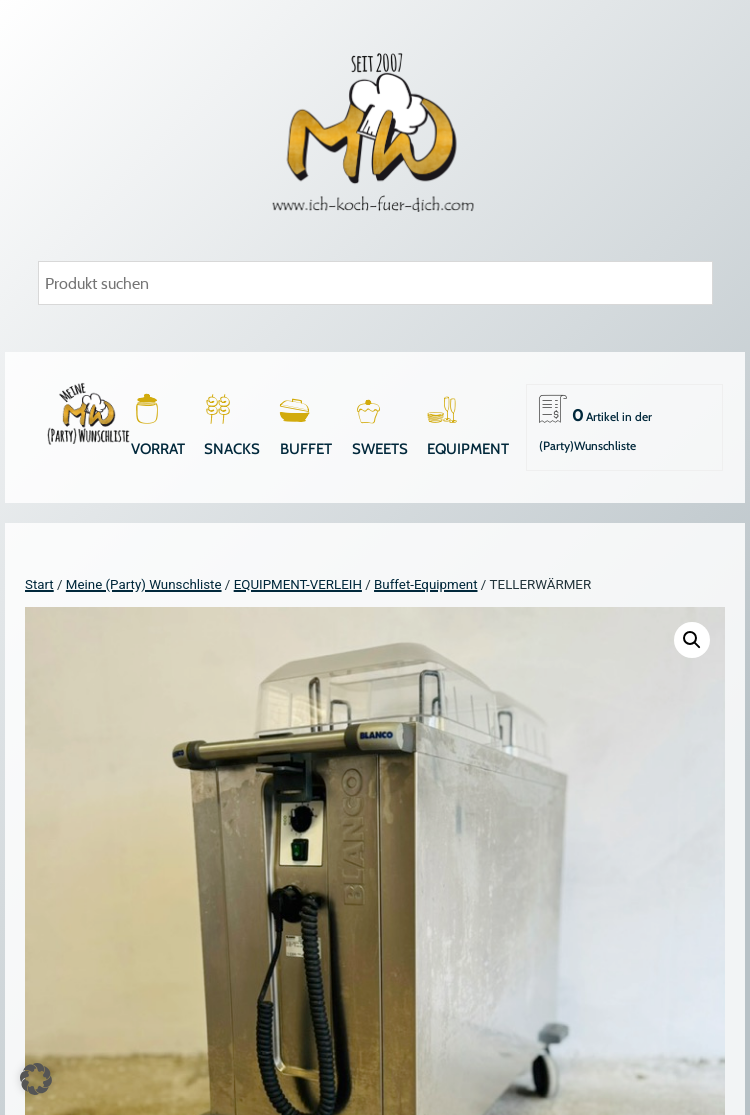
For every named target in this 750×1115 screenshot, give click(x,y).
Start (39, 584)
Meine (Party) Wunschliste (144, 584)
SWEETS (380, 449)
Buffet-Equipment (425, 584)
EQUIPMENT (468, 449)
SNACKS (232, 449)
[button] (692, 640)
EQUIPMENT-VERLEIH (298, 584)
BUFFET (306, 449)
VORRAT (158, 449)
